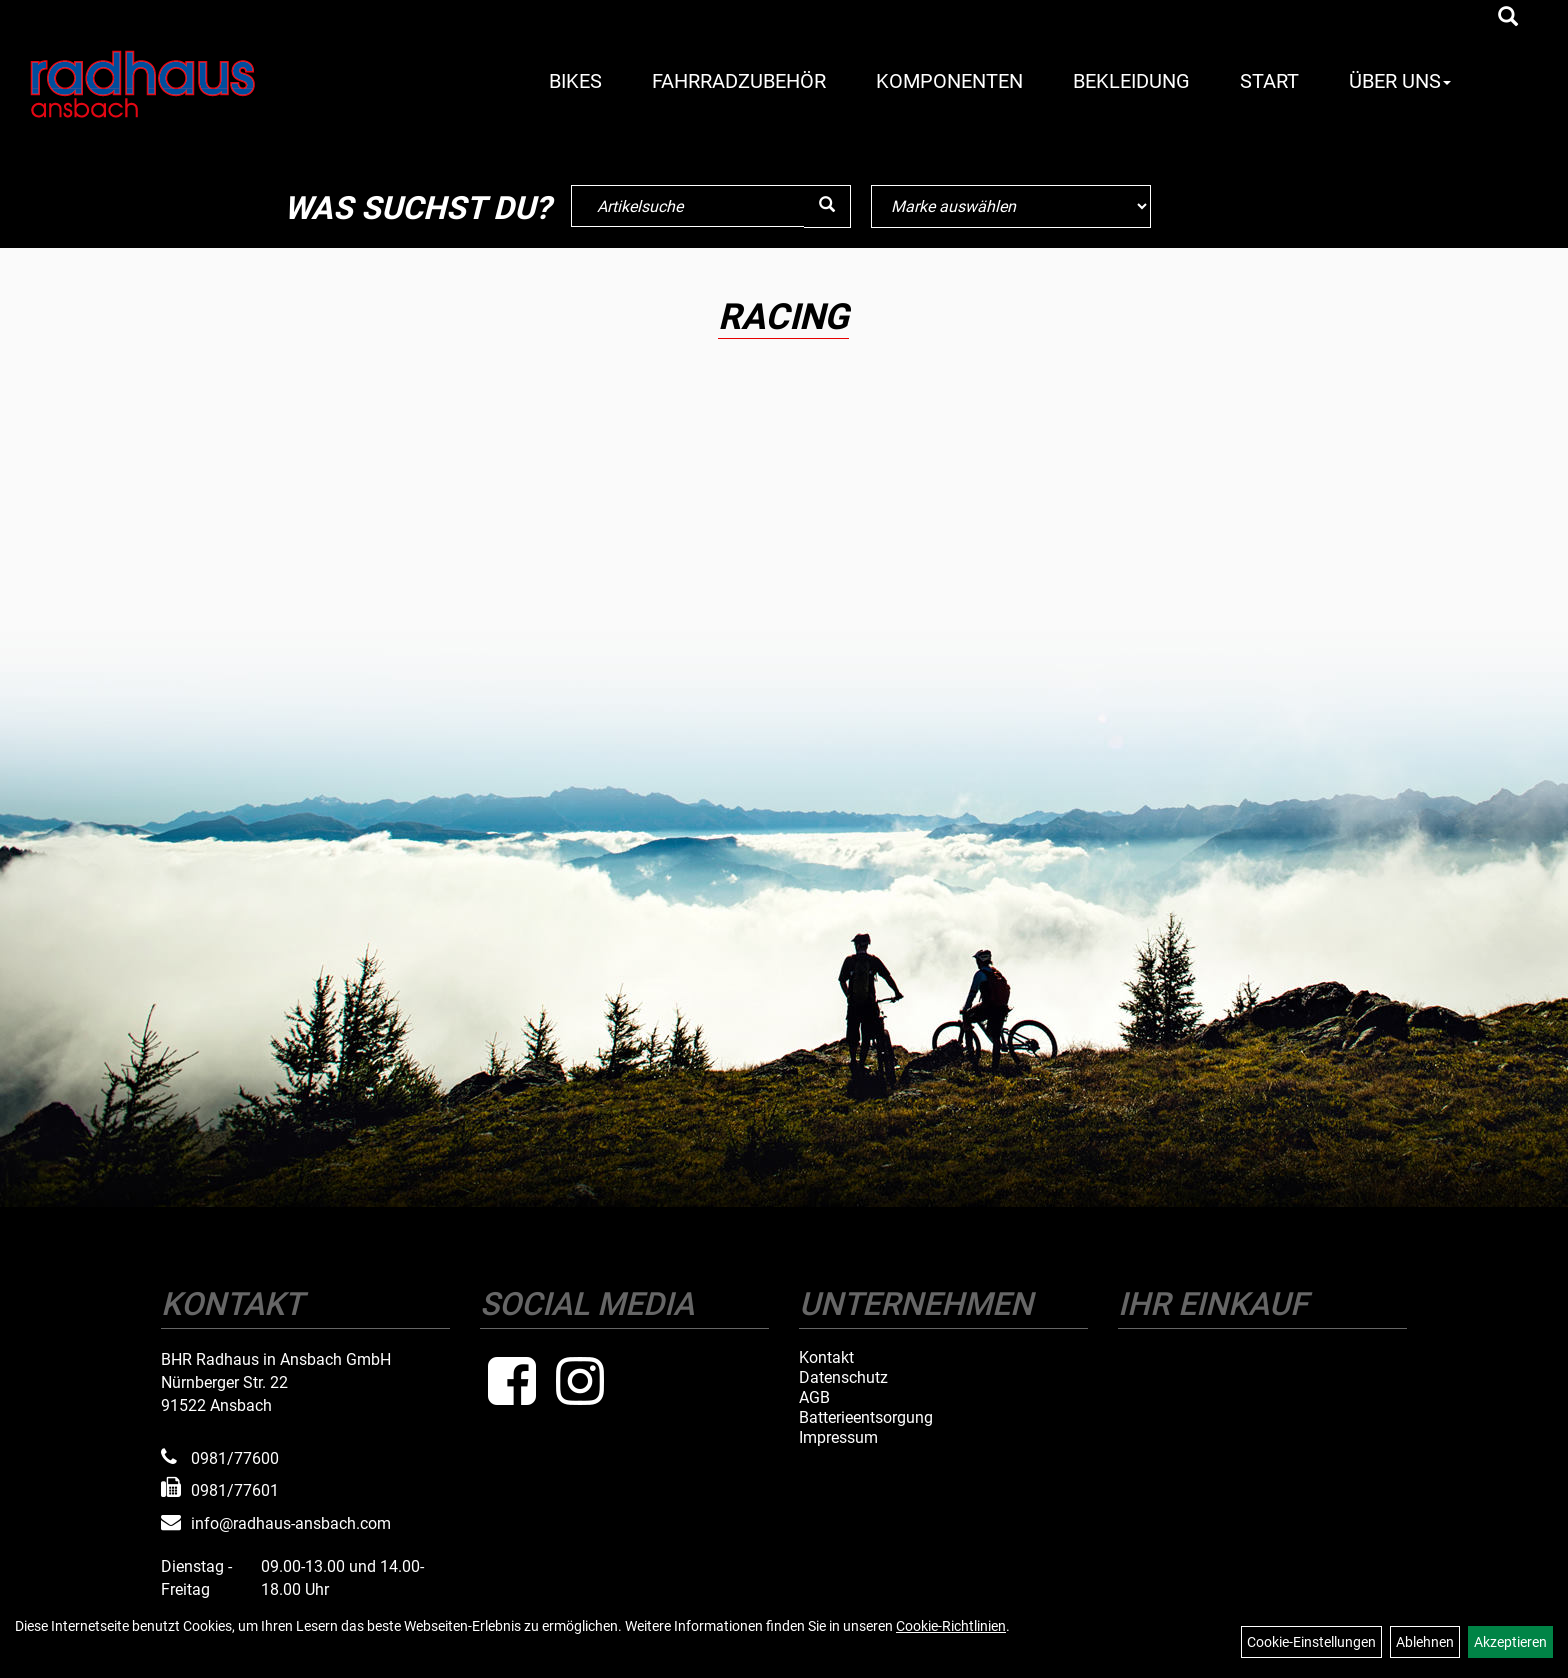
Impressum (838, 1438)
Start (1269, 81)
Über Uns (1400, 81)
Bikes (575, 81)
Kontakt (826, 1358)
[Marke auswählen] (1011, 206)
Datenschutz (843, 1378)
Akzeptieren (1510, 1642)
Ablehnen (1425, 1642)
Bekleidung (1131, 81)
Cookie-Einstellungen (1311, 1642)
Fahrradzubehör (739, 81)
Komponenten (949, 81)
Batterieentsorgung (866, 1418)
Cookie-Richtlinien (951, 1626)
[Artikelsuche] (1508, 18)
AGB (814, 1398)
